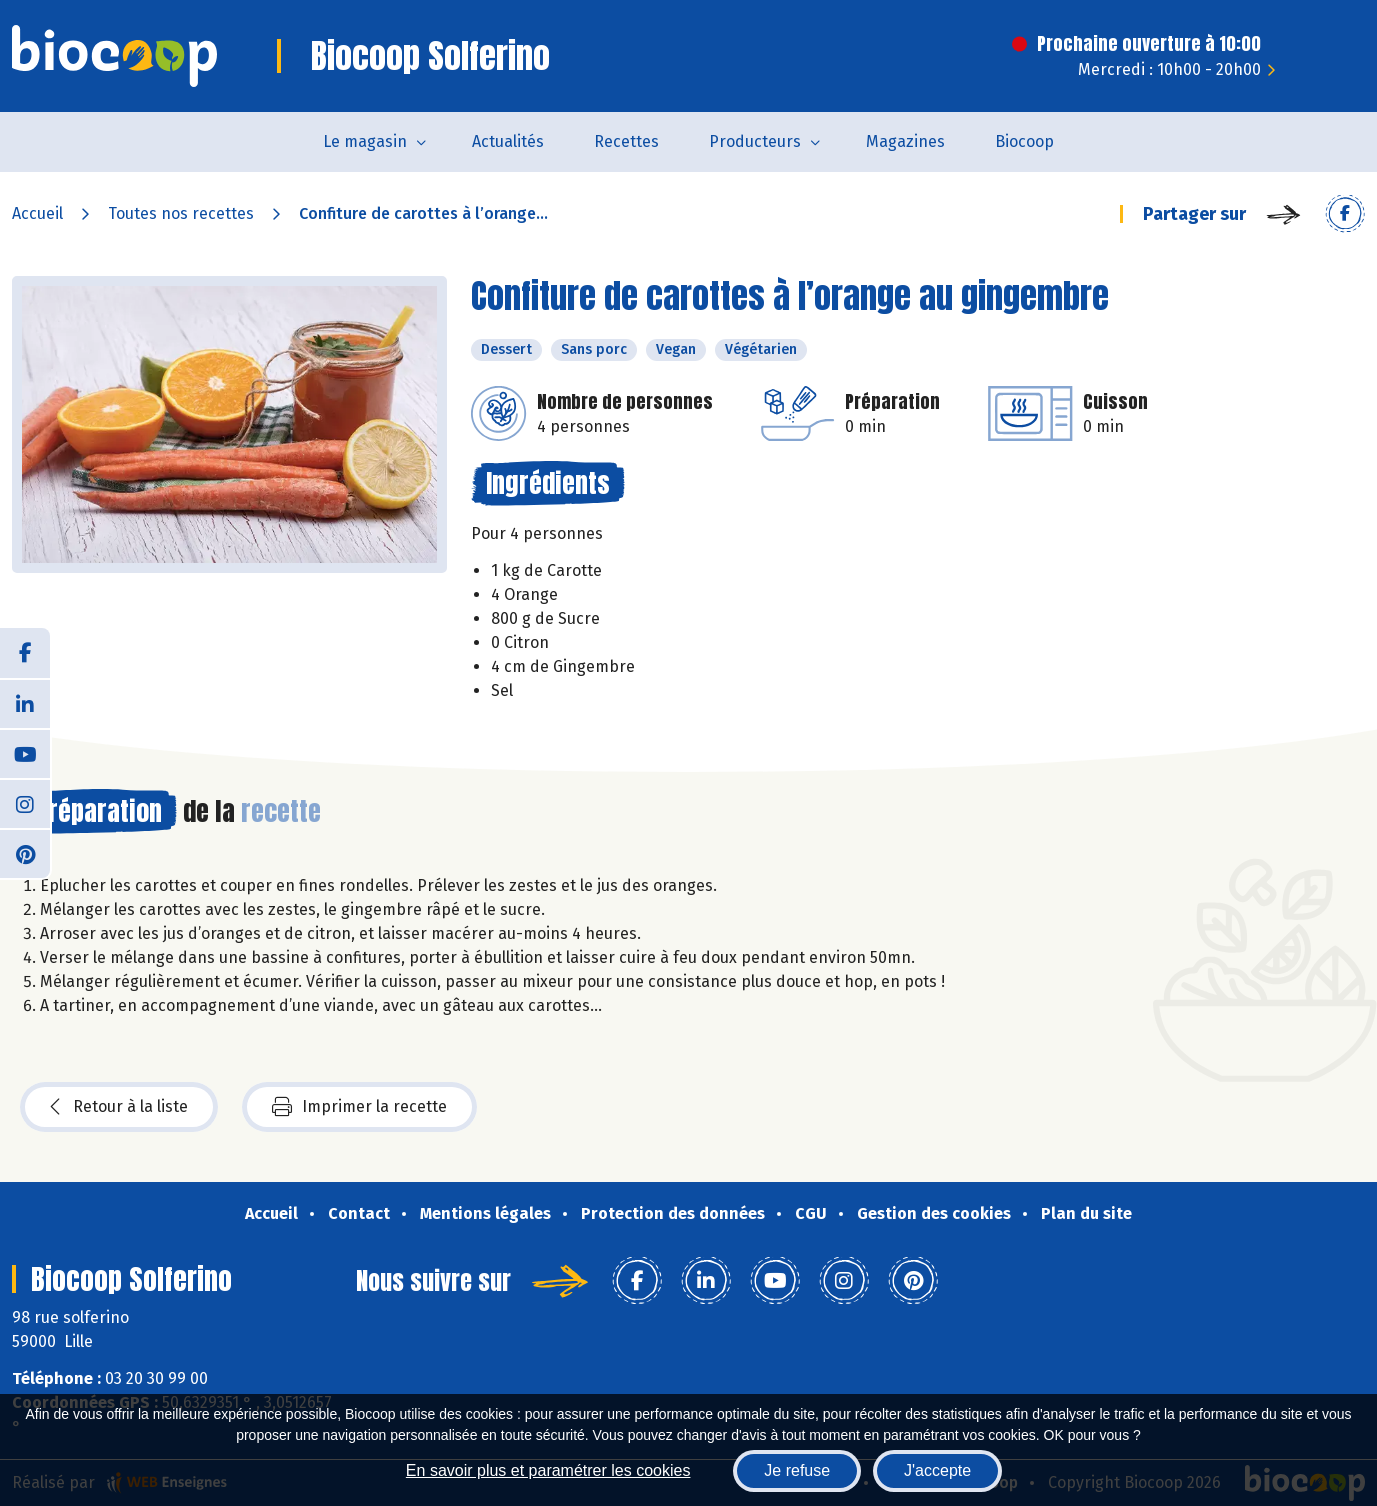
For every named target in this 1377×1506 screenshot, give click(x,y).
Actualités (508, 141)
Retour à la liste (119, 1107)
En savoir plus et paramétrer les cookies (548, 1470)
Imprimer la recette (359, 1107)
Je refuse (797, 1470)
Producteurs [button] (755, 141)
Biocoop (1024, 141)
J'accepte (937, 1470)
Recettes (626, 141)
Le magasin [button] (365, 141)
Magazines (905, 141)
